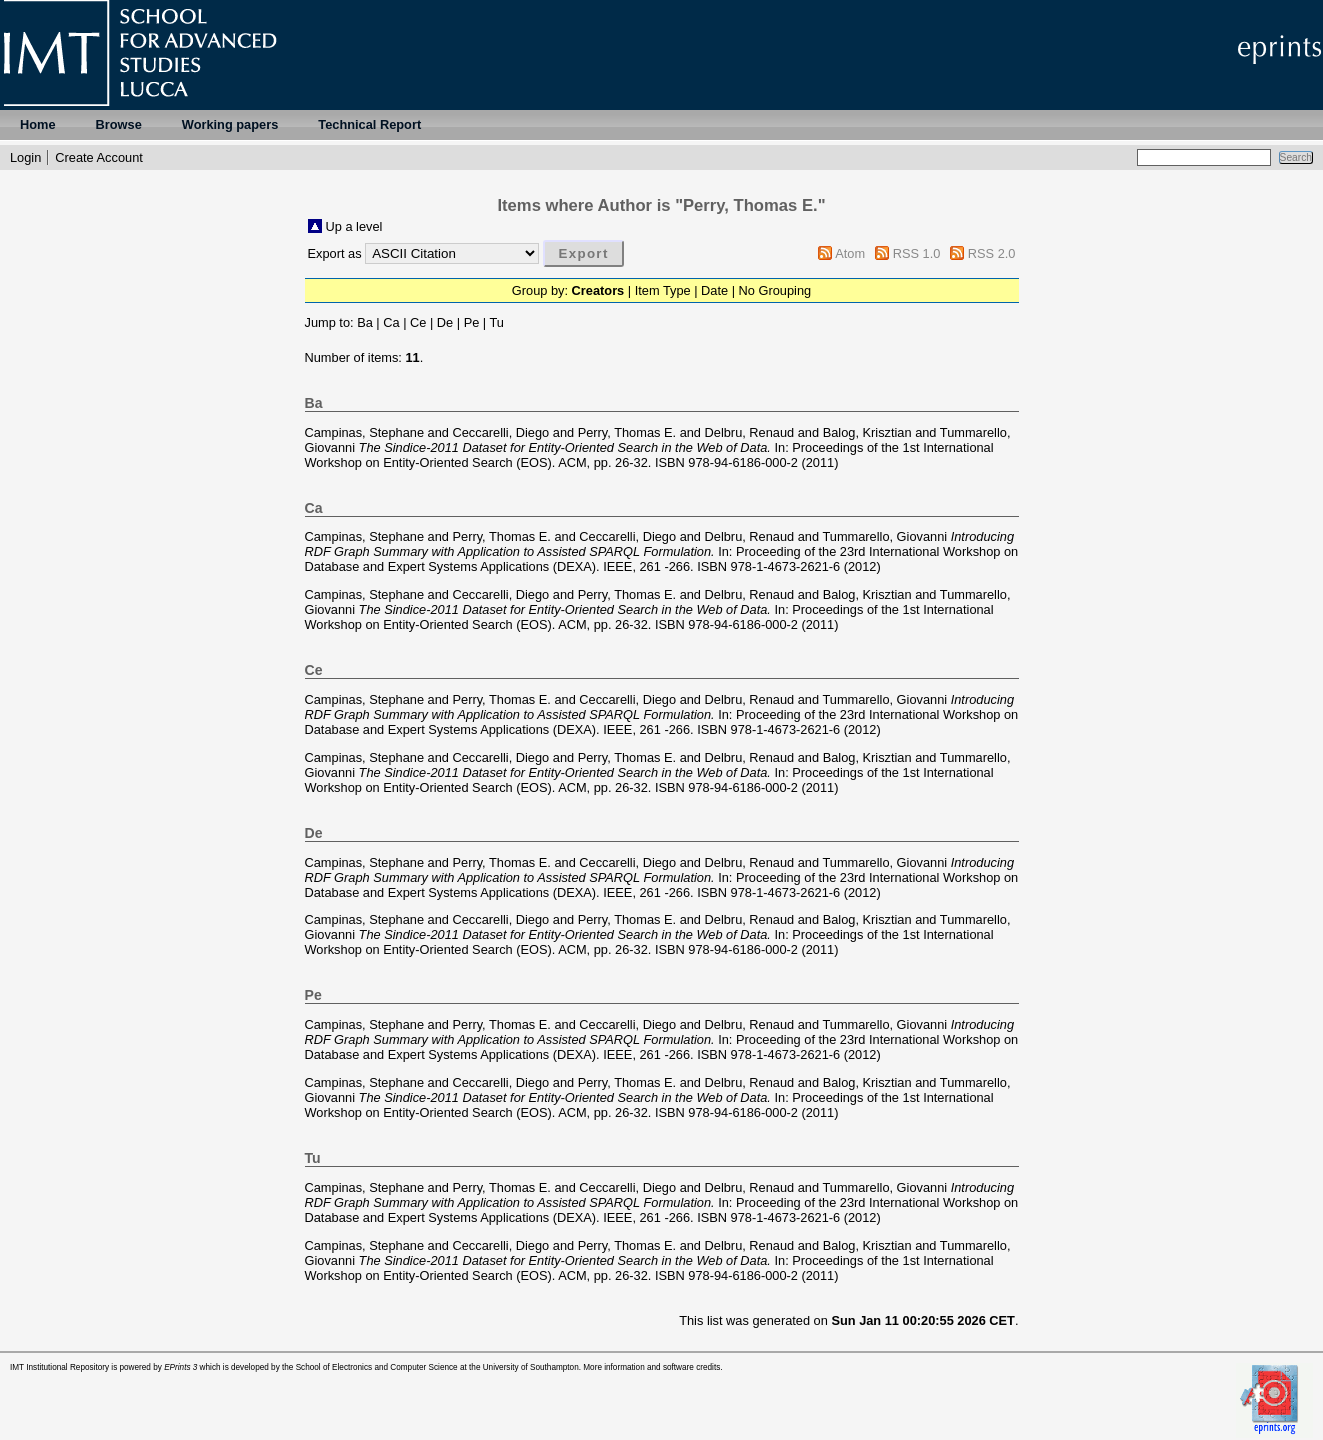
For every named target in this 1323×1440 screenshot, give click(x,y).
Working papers (230, 124)
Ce (418, 322)
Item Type (663, 290)
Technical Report (369, 124)
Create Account (99, 157)
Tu (497, 322)
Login (25, 157)
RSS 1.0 (917, 253)
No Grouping (775, 290)
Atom (850, 253)
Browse (119, 124)
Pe (472, 322)
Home (38, 124)
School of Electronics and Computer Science (377, 1367)
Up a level (354, 226)
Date (714, 290)
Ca (391, 322)
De (445, 322)
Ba (365, 322)
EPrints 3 (180, 1367)
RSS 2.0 (992, 253)
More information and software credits (651, 1367)
